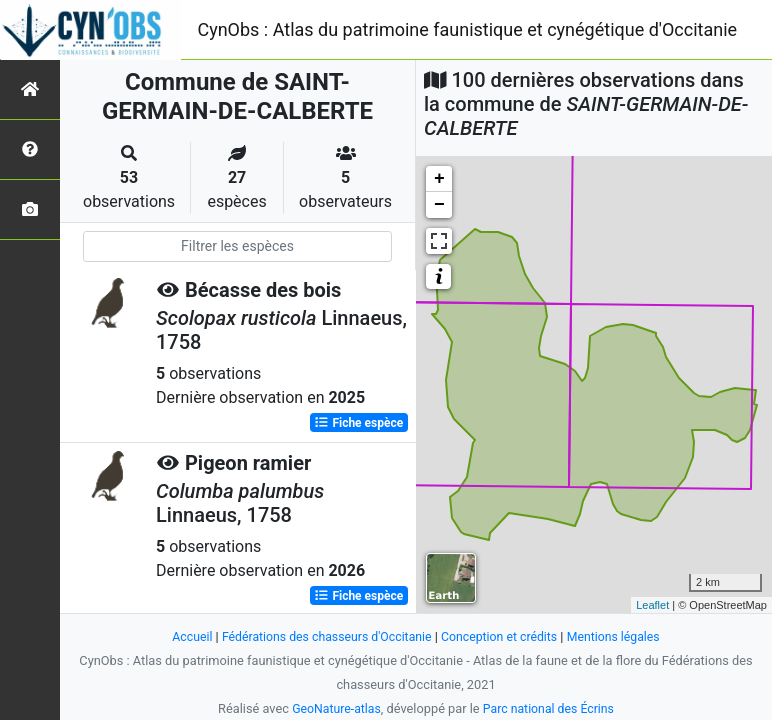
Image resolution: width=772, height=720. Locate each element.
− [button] (439, 205)
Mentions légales (621, 636)
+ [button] (439, 179)
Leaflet (652, 605)
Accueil (183, 636)
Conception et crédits (502, 636)
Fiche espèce (358, 423)
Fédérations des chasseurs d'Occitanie (323, 636)
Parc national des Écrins (550, 708)
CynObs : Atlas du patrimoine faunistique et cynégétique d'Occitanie (467, 29)
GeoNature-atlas (333, 708)
